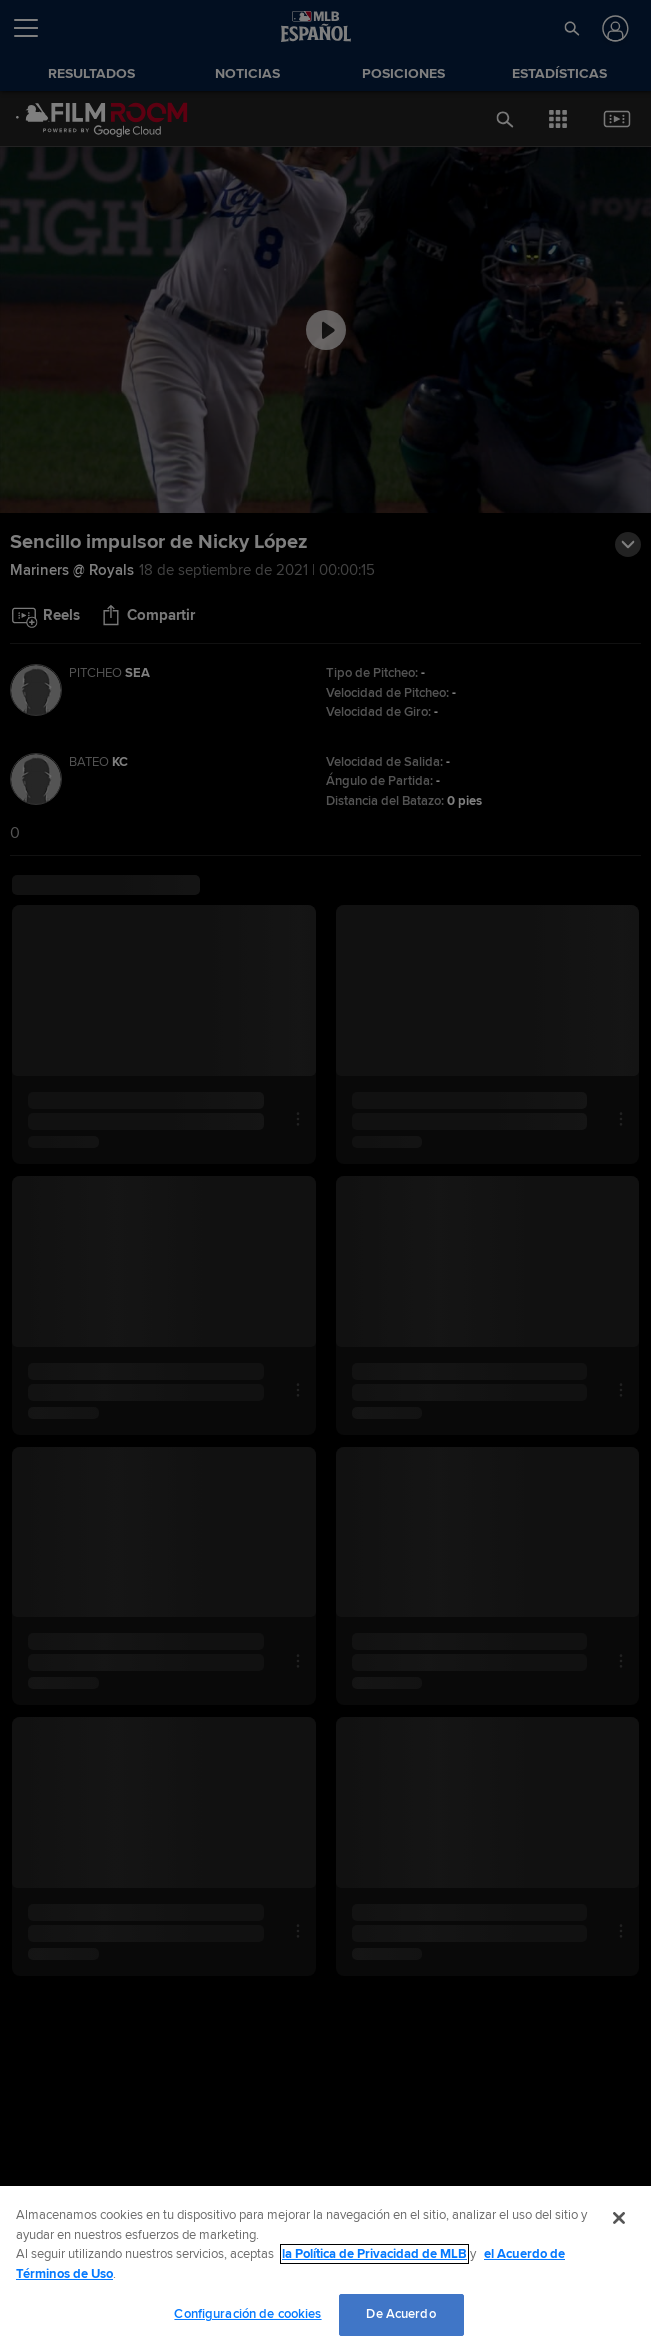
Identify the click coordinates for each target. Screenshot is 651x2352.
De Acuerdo (400, 2314)
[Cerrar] (619, 2218)
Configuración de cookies (247, 2314)
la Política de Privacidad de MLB (374, 2254)
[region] (325, 2269)
